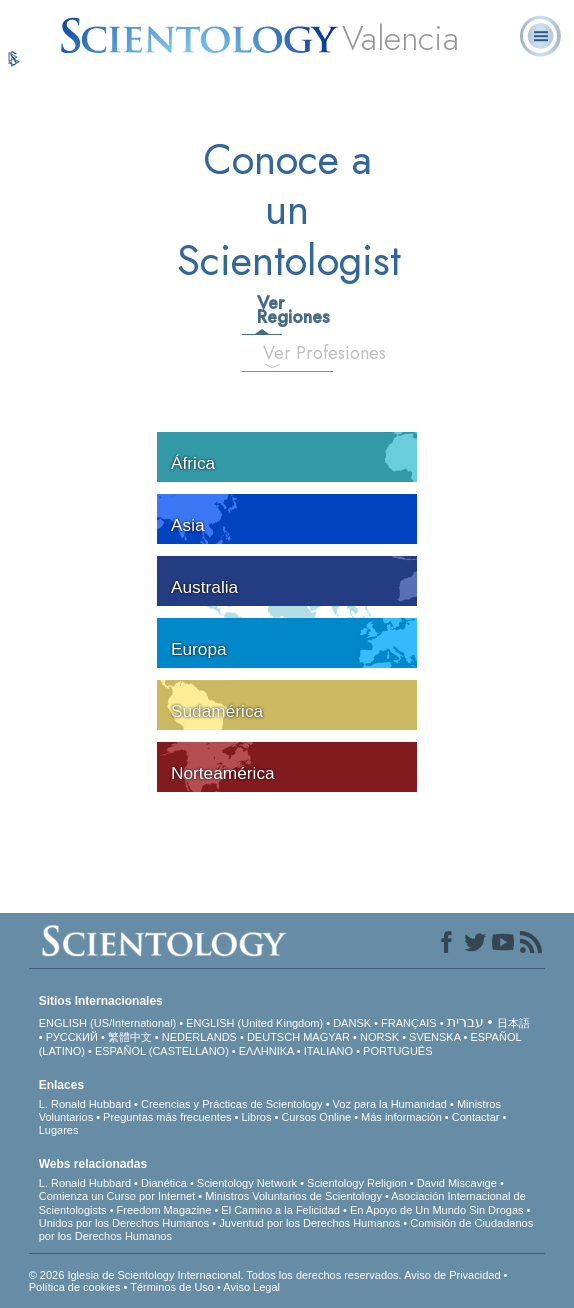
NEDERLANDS (199, 1037)
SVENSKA (434, 1037)
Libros (256, 1117)
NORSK (379, 1037)
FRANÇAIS (409, 1023)
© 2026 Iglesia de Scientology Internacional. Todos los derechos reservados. (216, 1275)
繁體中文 (130, 1037)
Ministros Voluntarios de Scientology (293, 1196)
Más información (401, 1117)
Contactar (476, 1117)
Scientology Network (247, 1183)
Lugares (59, 1130)
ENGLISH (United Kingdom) (254, 1023)
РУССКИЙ (72, 1037)
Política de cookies (75, 1287)
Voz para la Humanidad (390, 1104)
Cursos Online (316, 1117)
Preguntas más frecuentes (167, 1117)
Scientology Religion (357, 1183)
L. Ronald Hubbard (85, 1104)
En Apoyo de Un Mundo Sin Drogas (437, 1210)
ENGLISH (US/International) (108, 1023)
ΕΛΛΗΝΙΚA (266, 1051)
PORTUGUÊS (397, 1051)
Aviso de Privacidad (452, 1275)
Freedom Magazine (164, 1210)
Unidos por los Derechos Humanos (124, 1223)
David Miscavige (457, 1183)
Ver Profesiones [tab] (280, 353)
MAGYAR (326, 1037)
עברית (465, 1022)
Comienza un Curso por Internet (117, 1196)
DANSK (352, 1023)
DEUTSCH (273, 1037)
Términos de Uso (172, 1287)
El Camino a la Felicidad (280, 1210)
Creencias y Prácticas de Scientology (232, 1104)
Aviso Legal (251, 1287)
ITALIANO (328, 1051)
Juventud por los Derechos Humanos (309, 1223)
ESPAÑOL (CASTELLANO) (162, 1051)
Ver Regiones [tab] (269, 310)
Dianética (164, 1183)
